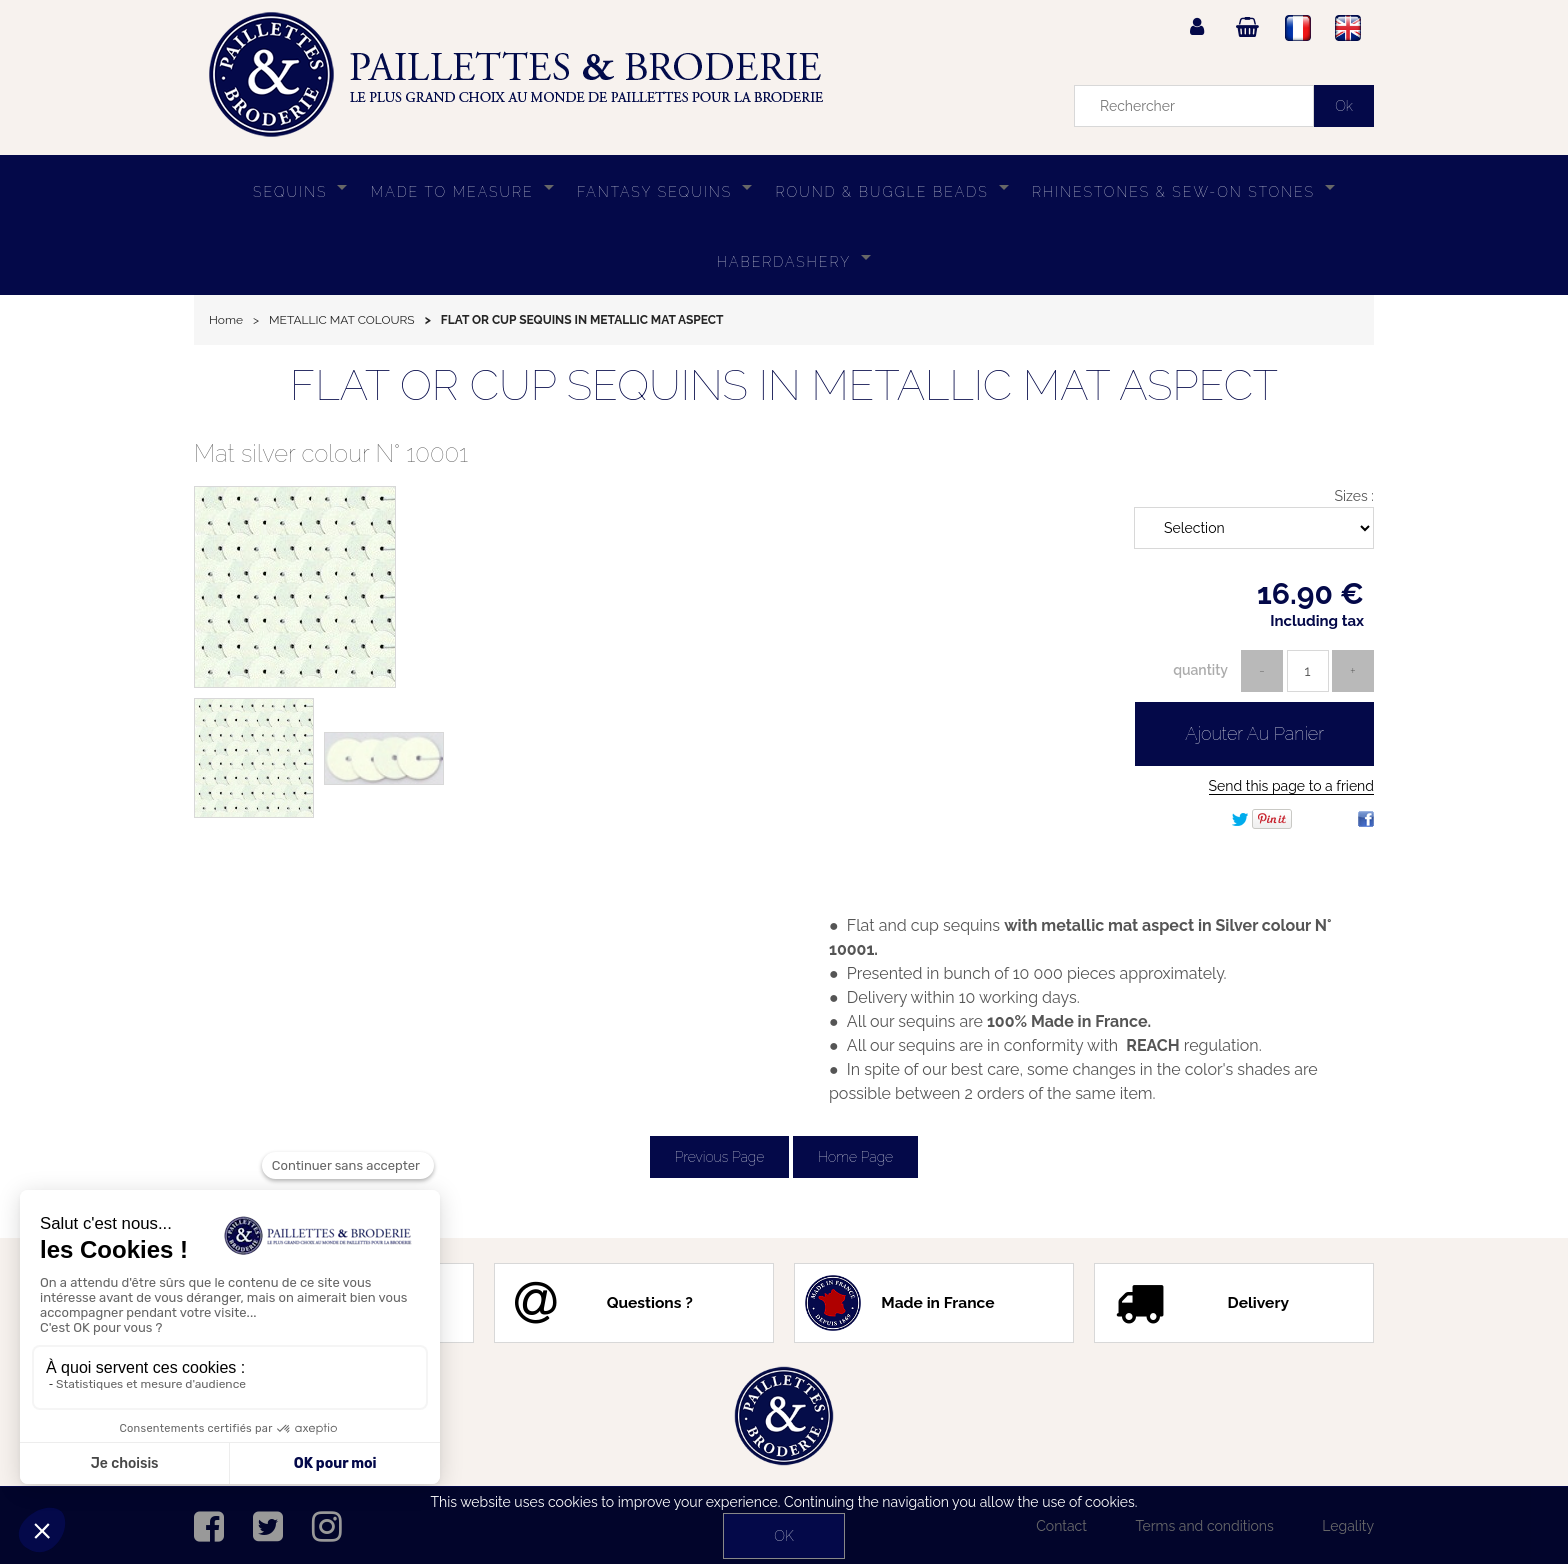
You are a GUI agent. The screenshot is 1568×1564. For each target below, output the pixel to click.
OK (783, 1536)
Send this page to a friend (1291, 786)
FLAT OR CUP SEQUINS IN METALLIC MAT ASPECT (784, 385)
